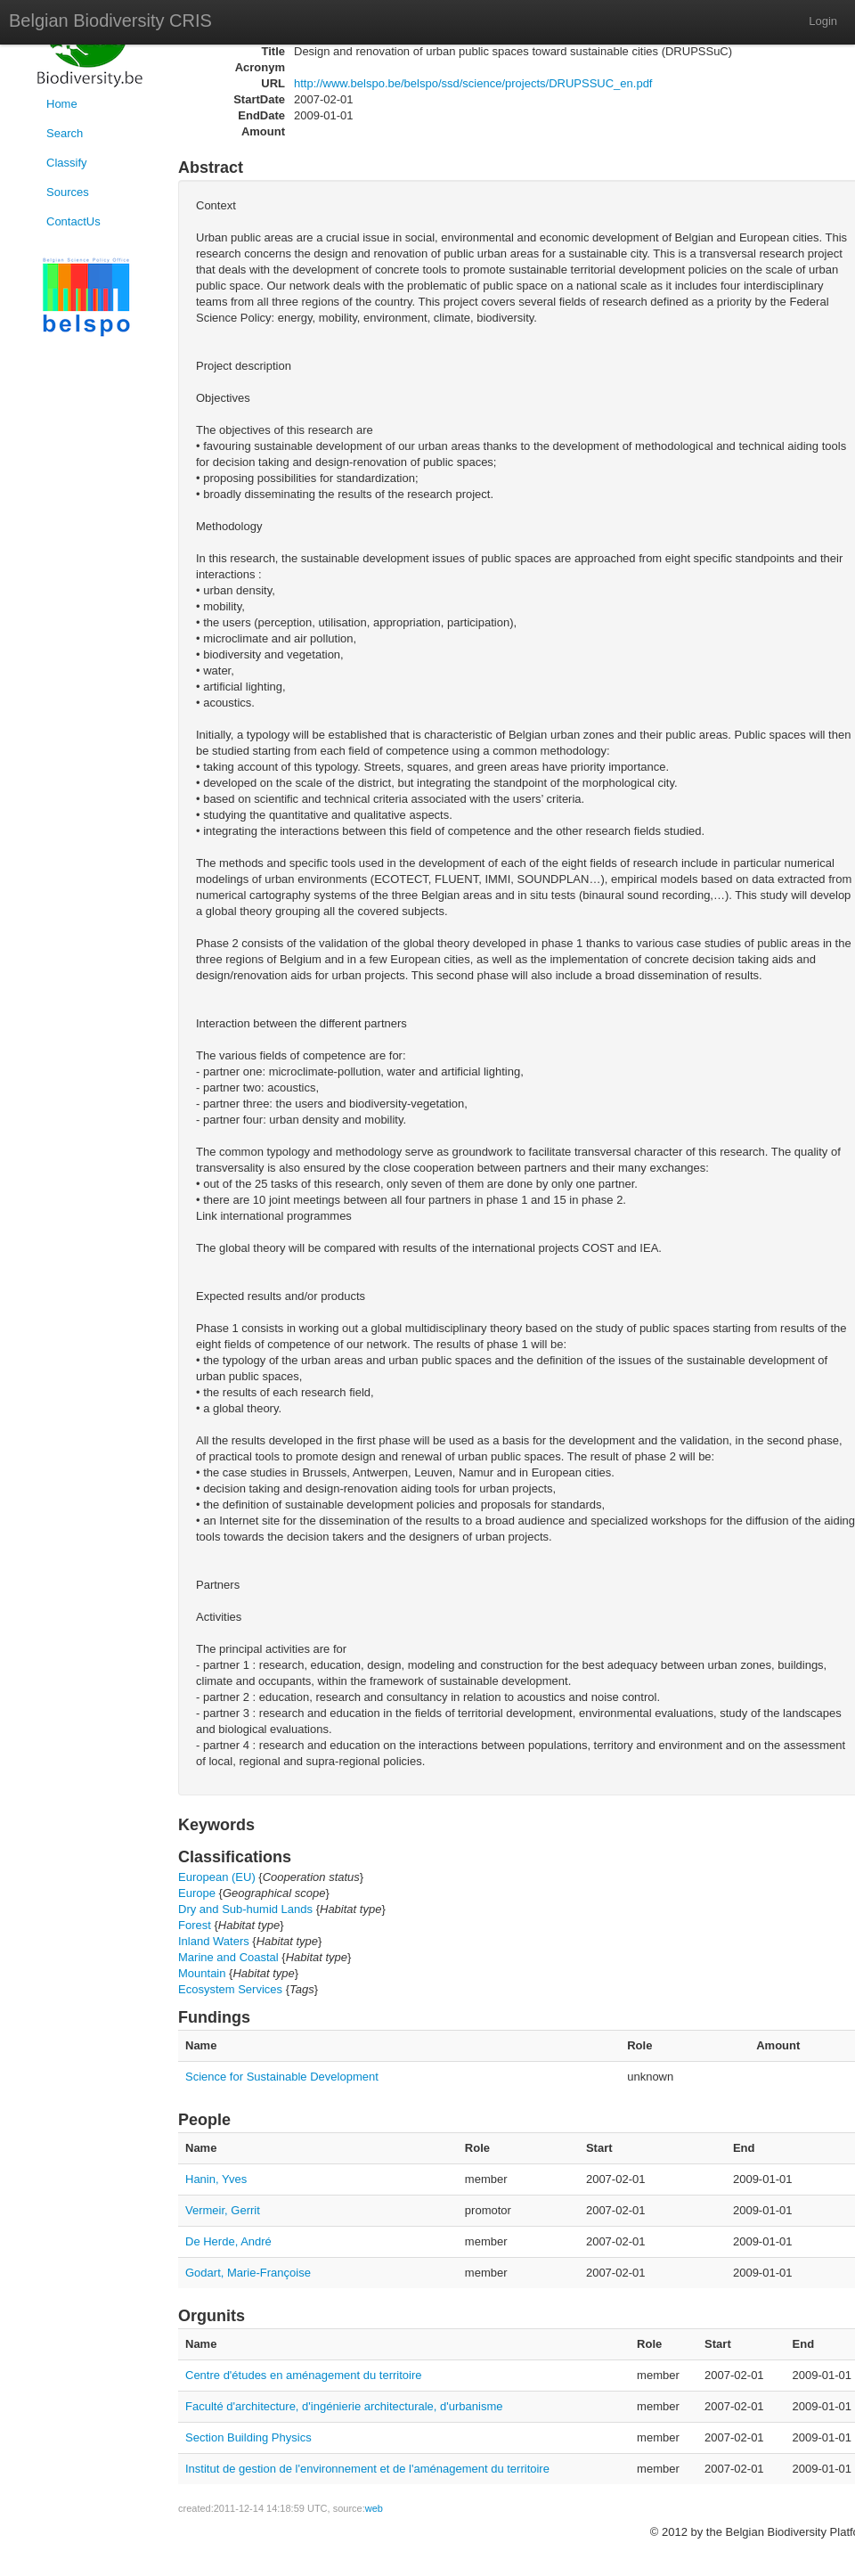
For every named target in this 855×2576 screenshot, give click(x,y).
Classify (66, 162)
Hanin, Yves (216, 2179)
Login (823, 21)
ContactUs (73, 221)
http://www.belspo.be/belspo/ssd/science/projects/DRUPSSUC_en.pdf (473, 83)
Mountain (201, 1973)
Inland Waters (213, 1941)
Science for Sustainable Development (282, 2076)
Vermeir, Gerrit (222, 2210)
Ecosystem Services (230, 1989)
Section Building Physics (248, 2437)
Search (64, 133)
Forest (194, 1925)
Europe (197, 1893)
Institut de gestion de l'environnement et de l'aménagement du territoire (367, 2468)
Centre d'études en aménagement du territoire (303, 2375)
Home (61, 103)
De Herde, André (228, 2241)
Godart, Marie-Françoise (248, 2272)
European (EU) (217, 1877)
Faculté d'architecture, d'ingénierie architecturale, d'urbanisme (343, 2406)
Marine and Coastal (228, 1957)
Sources (67, 192)
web (374, 2508)
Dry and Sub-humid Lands (245, 1909)
